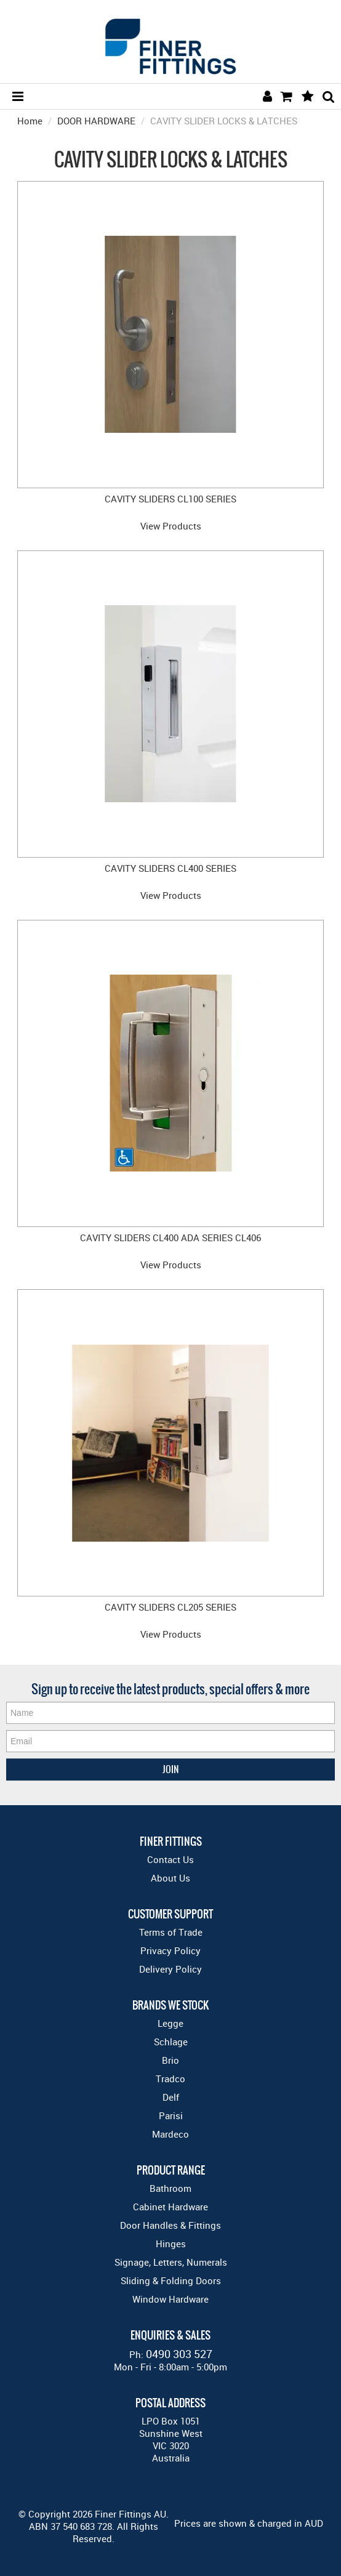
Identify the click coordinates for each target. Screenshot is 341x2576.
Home (29, 121)
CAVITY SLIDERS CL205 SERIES (170, 1607)
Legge (170, 2023)
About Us (170, 1878)
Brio (170, 2060)
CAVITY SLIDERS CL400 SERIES (170, 868)
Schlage (171, 2041)
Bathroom (170, 2188)
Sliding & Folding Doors (171, 2280)
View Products (170, 526)
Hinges (171, 2243)
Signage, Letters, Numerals (170, 2262)
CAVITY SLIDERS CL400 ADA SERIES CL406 (170, 1237)
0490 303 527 (179, 2353)
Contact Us (170, 1859)
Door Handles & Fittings (170, 2225)
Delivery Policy (170, 1969)
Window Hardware (170, 2299)
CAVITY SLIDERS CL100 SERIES (170, 499)
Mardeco (170, 2134)
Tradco (170, 2078)
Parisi (171, 2115)
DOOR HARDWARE (96, 121)
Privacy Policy (170, 1950)
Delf (170, 2097)
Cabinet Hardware (170, 2206)
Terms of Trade (171, 1932)
